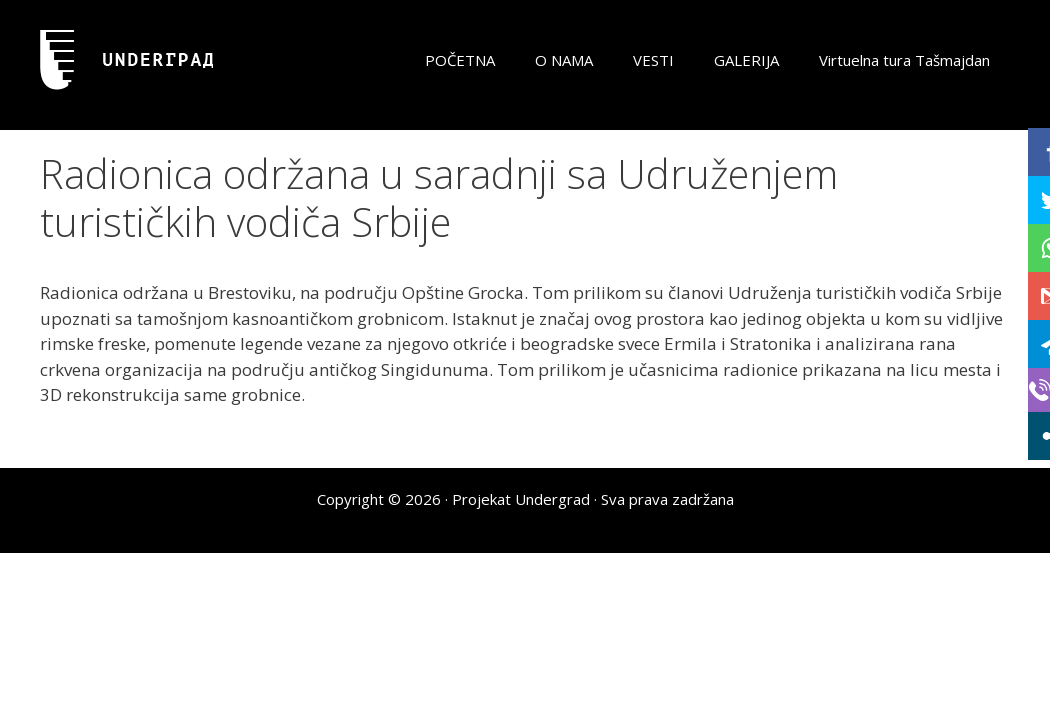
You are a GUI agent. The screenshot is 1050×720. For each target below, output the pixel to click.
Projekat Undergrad (521, 499)
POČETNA (460, 60)
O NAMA (564, 60)
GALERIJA (746, 60)
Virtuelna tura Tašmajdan (904, 60)
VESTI (653, 60)
